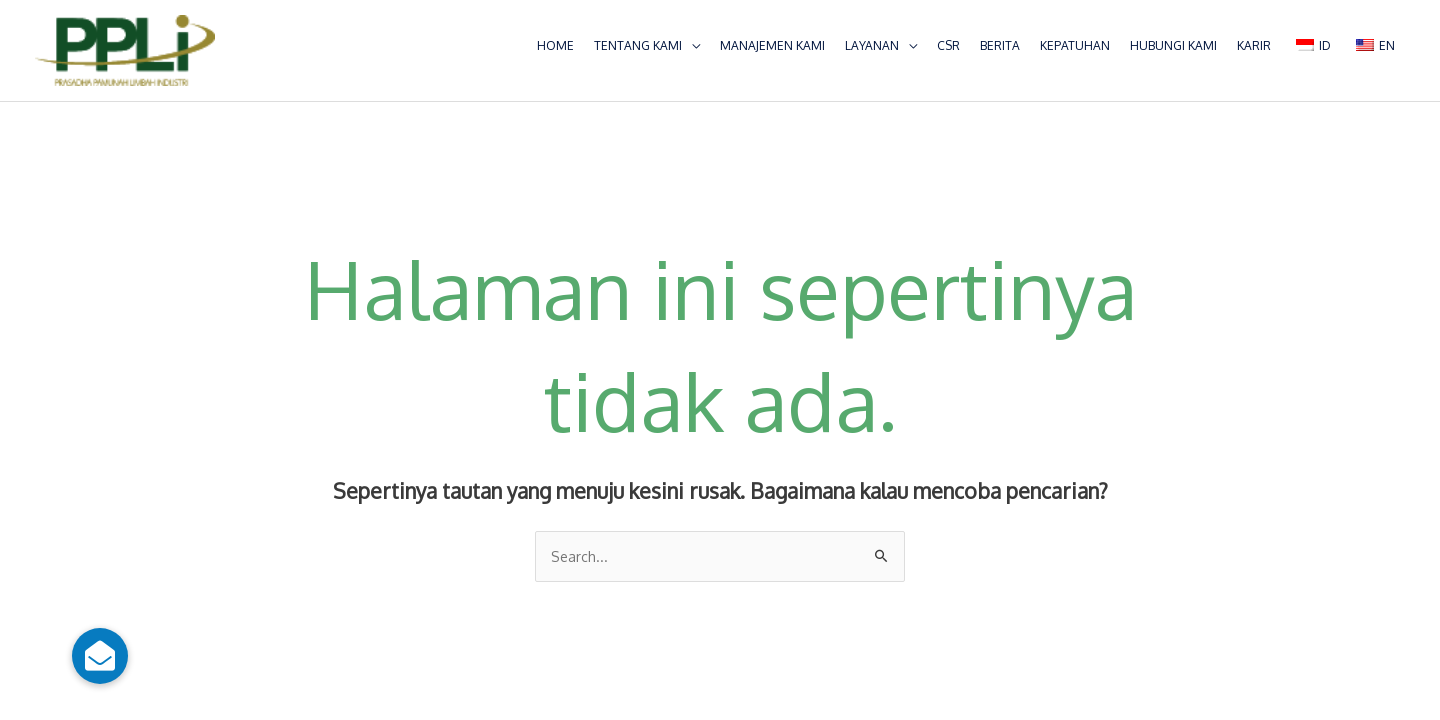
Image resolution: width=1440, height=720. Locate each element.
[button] (100, 656)
